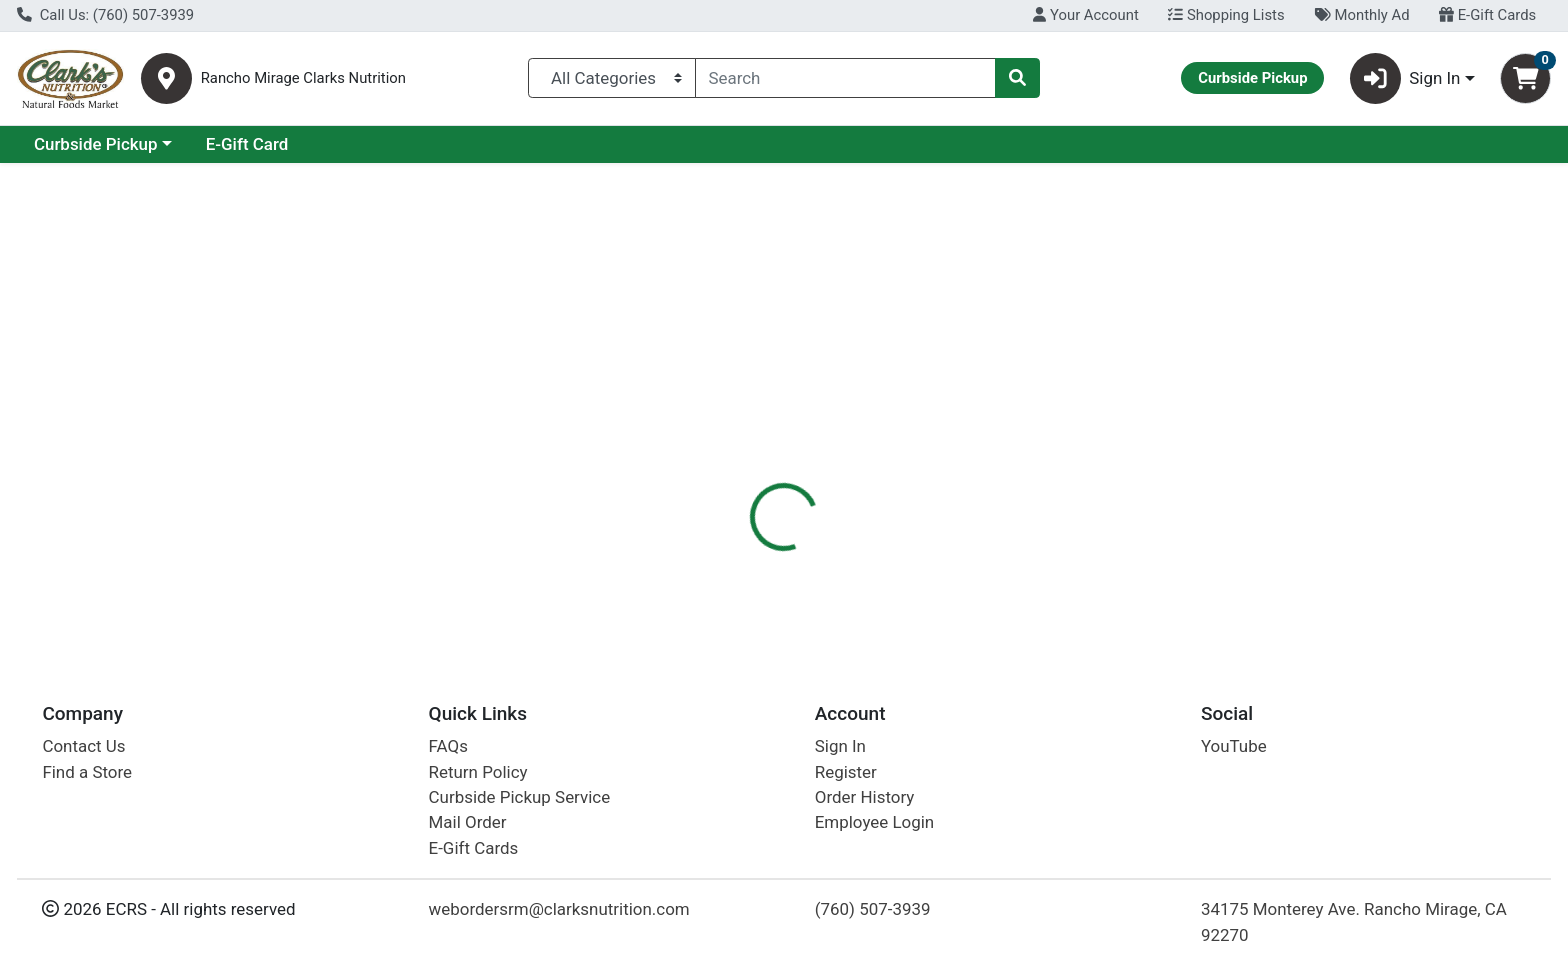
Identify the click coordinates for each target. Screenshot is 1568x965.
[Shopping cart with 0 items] (1525, 78)
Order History (865, 797)
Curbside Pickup (269, 144)
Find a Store (87, 772)
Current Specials (96, 144)
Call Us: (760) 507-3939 (105, 15)
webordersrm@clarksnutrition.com (559, 909)
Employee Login (874, 822)
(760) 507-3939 (873, 909)
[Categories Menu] (611, 78)
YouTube (1234, 746)
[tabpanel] (1110, 545)
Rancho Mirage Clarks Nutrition (303, 78)
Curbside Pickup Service (520, 797)
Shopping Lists (1226, 15)
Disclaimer (803, 435)
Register (846, 772)
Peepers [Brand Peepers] (895, 514)
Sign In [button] (1405, 78)
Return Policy (478, 772)
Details (709, 435)
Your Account (1085, 15)
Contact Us (83, 746)
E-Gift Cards (1487, 15)
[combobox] (846, 78)
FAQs (448, 746)
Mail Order (468, 822)
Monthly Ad (1361, 15)
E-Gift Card (420, 144)
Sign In (840, 746)
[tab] (709, 434)
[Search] (846, 78)
